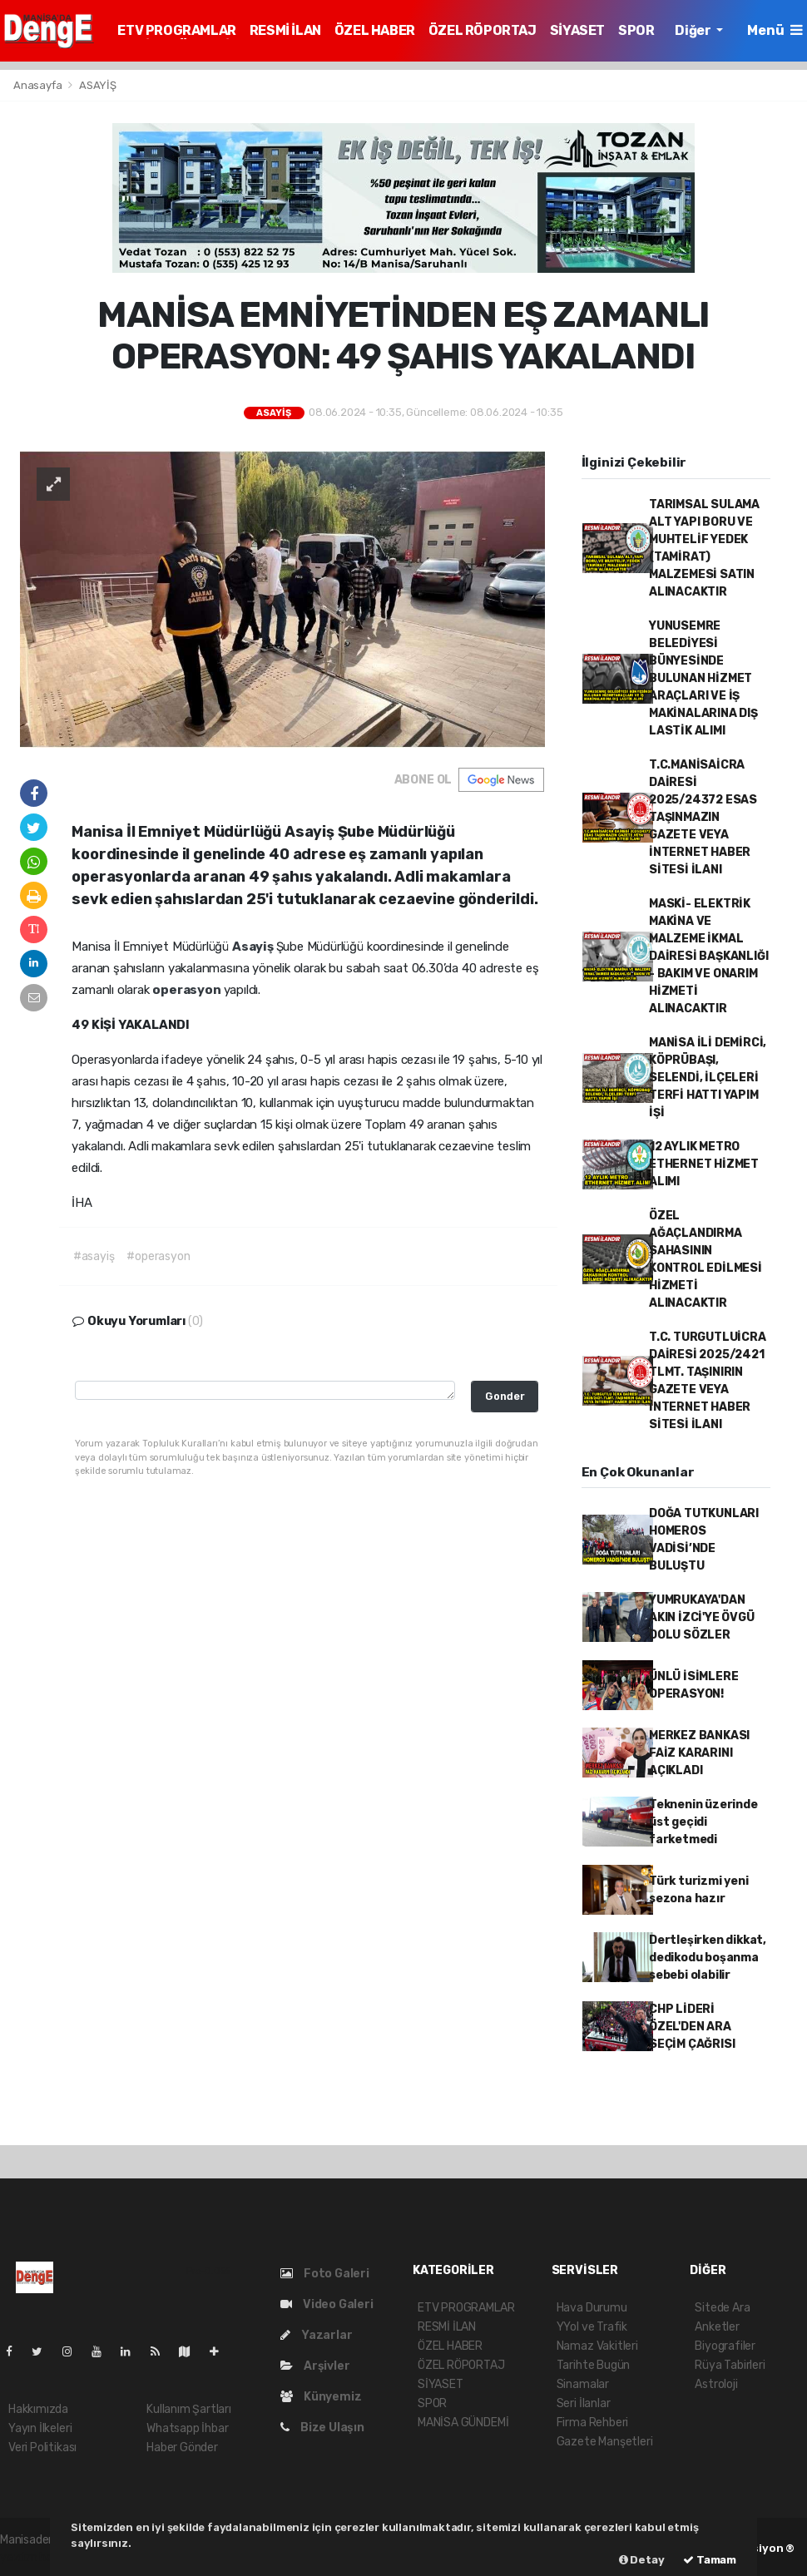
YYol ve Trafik (592, 2327)
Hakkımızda (38, 2409)
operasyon (187, 989)
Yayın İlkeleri (40, 2428)
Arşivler (314, 2366)
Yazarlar (316, 2335)
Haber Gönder (182, 2447)
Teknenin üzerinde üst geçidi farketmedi (703, 1822)
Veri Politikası (42, 2447)
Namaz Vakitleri (597, 2346)
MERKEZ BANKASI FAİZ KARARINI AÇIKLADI (699, 1752)
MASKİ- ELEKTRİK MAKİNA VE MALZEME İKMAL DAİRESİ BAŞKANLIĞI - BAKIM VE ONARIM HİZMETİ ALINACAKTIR (709, 956)
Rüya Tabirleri (730, 2365)
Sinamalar (583, 2384)
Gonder (505, 1396)
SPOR (636, 30)
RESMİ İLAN (285, 30)
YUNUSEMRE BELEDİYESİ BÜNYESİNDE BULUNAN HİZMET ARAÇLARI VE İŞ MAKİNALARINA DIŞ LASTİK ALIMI (703, 678)
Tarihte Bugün (594, 2365)
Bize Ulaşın (322, 2427)
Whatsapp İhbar (187, 2428)
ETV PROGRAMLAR (176, 30)
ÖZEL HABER (374, 30)
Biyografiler (725, 2346)
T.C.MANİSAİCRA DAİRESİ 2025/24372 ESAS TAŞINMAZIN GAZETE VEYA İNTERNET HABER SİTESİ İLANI (703, 817)
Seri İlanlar (584, 2403)
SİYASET (577, 30)
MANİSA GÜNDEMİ (463, 2422)
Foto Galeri (324, 2274)
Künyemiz (320, 2397)
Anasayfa (38, 85)
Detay (642, 2560)
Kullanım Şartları (188, 2409)
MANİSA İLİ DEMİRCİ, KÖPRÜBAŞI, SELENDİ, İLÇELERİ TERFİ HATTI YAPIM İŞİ (707, 1078)
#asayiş (94, 1256)
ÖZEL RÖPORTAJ (482, 30)
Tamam (709, 2560)
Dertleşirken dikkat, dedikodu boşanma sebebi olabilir (707, 1957)
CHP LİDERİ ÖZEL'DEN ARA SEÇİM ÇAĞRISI (692, 2026)
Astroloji (716, 2384)
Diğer (694, 30)
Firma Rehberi (593, 2422)
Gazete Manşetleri (605, 2442)
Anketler (717, 2327)
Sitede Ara (722, 2308)
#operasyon (158, 1256)
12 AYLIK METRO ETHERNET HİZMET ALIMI (704, 1164)
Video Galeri (326, 2304)
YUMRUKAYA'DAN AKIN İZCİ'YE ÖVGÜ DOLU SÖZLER (702, 1617)
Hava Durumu (592, 2308)
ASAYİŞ (97, 85)
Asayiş (254, 946)
